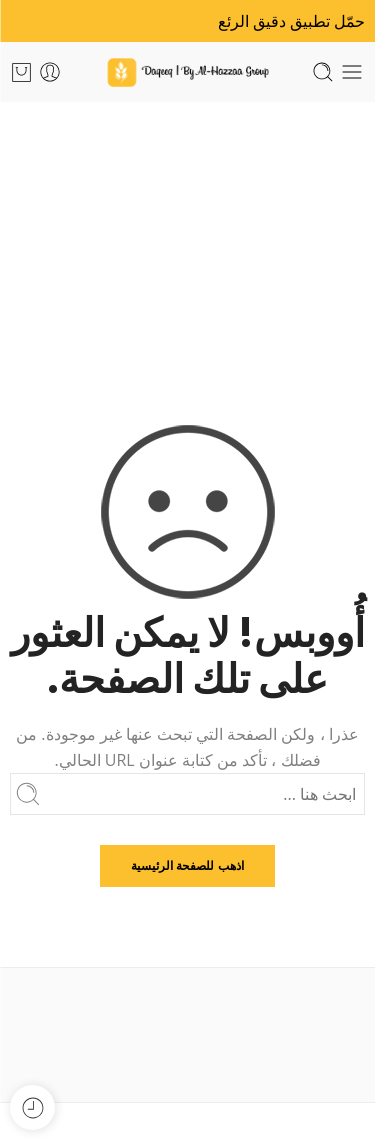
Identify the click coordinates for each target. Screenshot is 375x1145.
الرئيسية (187, 243)
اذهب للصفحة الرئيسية (187, 865)
